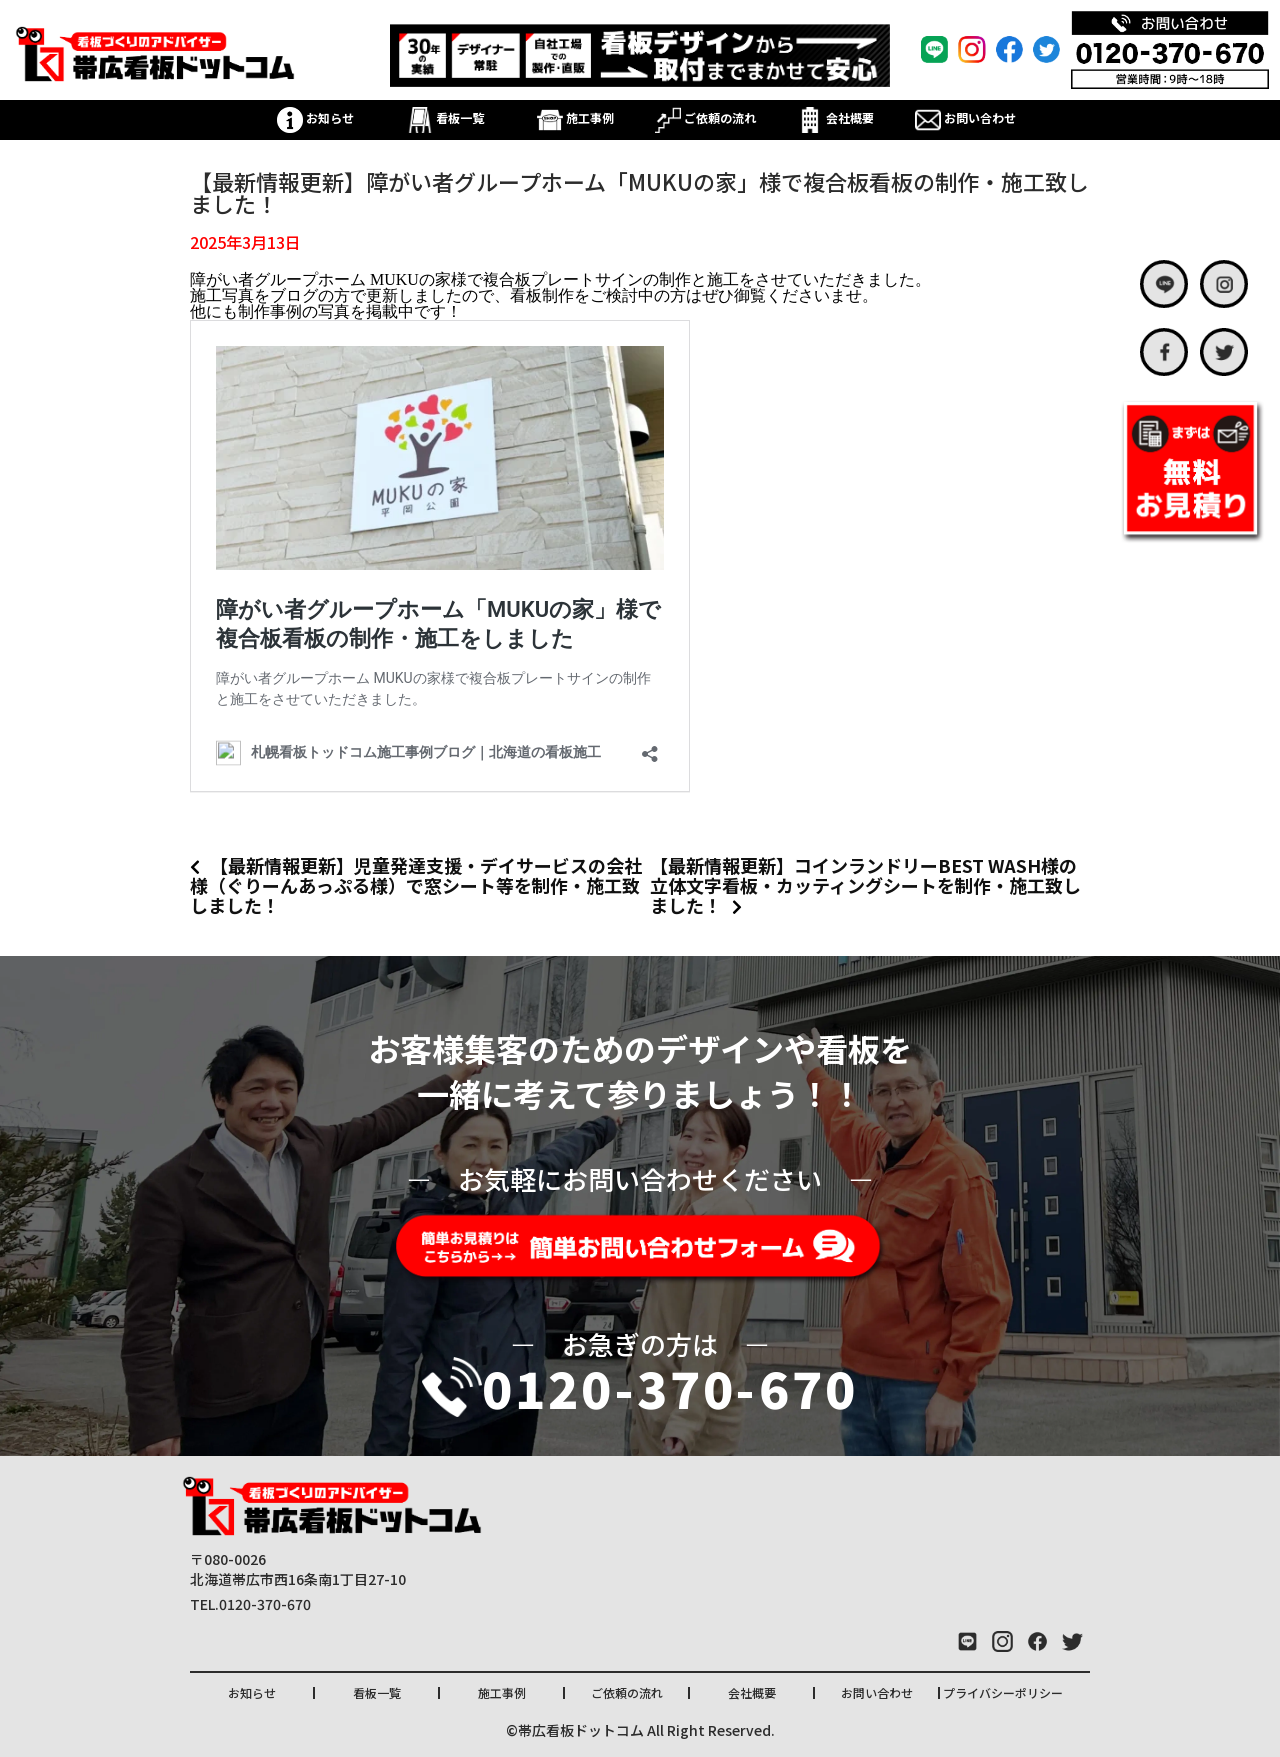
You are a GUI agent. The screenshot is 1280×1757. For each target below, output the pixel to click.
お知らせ (315, 117)
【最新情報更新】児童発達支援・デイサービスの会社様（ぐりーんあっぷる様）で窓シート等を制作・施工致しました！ (416, 885)
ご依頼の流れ (705, 117)
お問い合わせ (965, 117)
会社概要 (835, 117)
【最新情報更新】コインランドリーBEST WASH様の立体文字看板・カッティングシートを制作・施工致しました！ (865, 885)
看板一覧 (445, 117)
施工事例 (575, 117)
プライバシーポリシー (1003, 1692)
